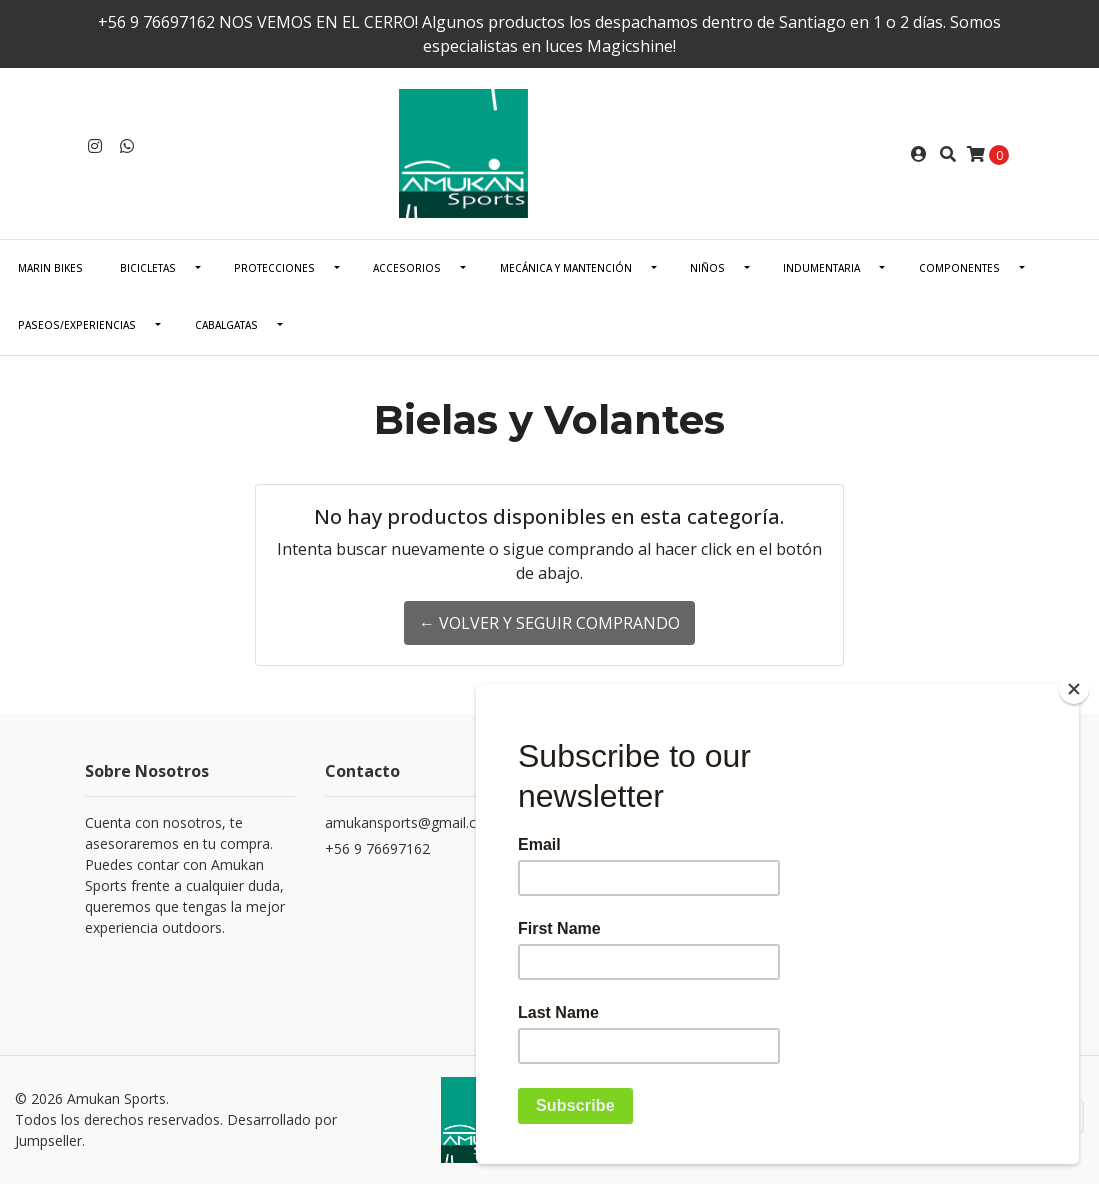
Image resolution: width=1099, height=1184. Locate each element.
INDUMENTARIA (821, 268)
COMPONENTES (959, 268)
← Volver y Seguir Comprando (549, 623)
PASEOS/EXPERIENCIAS (77, 325)
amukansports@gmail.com (411, 822)
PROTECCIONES (274, 268)
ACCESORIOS (407, 268)
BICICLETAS (148, 268)
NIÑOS (707, 268)
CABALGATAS (226, 325)
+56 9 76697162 (377, 848)
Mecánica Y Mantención (566, 268)
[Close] (1074, 689)
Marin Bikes (50, 268)
